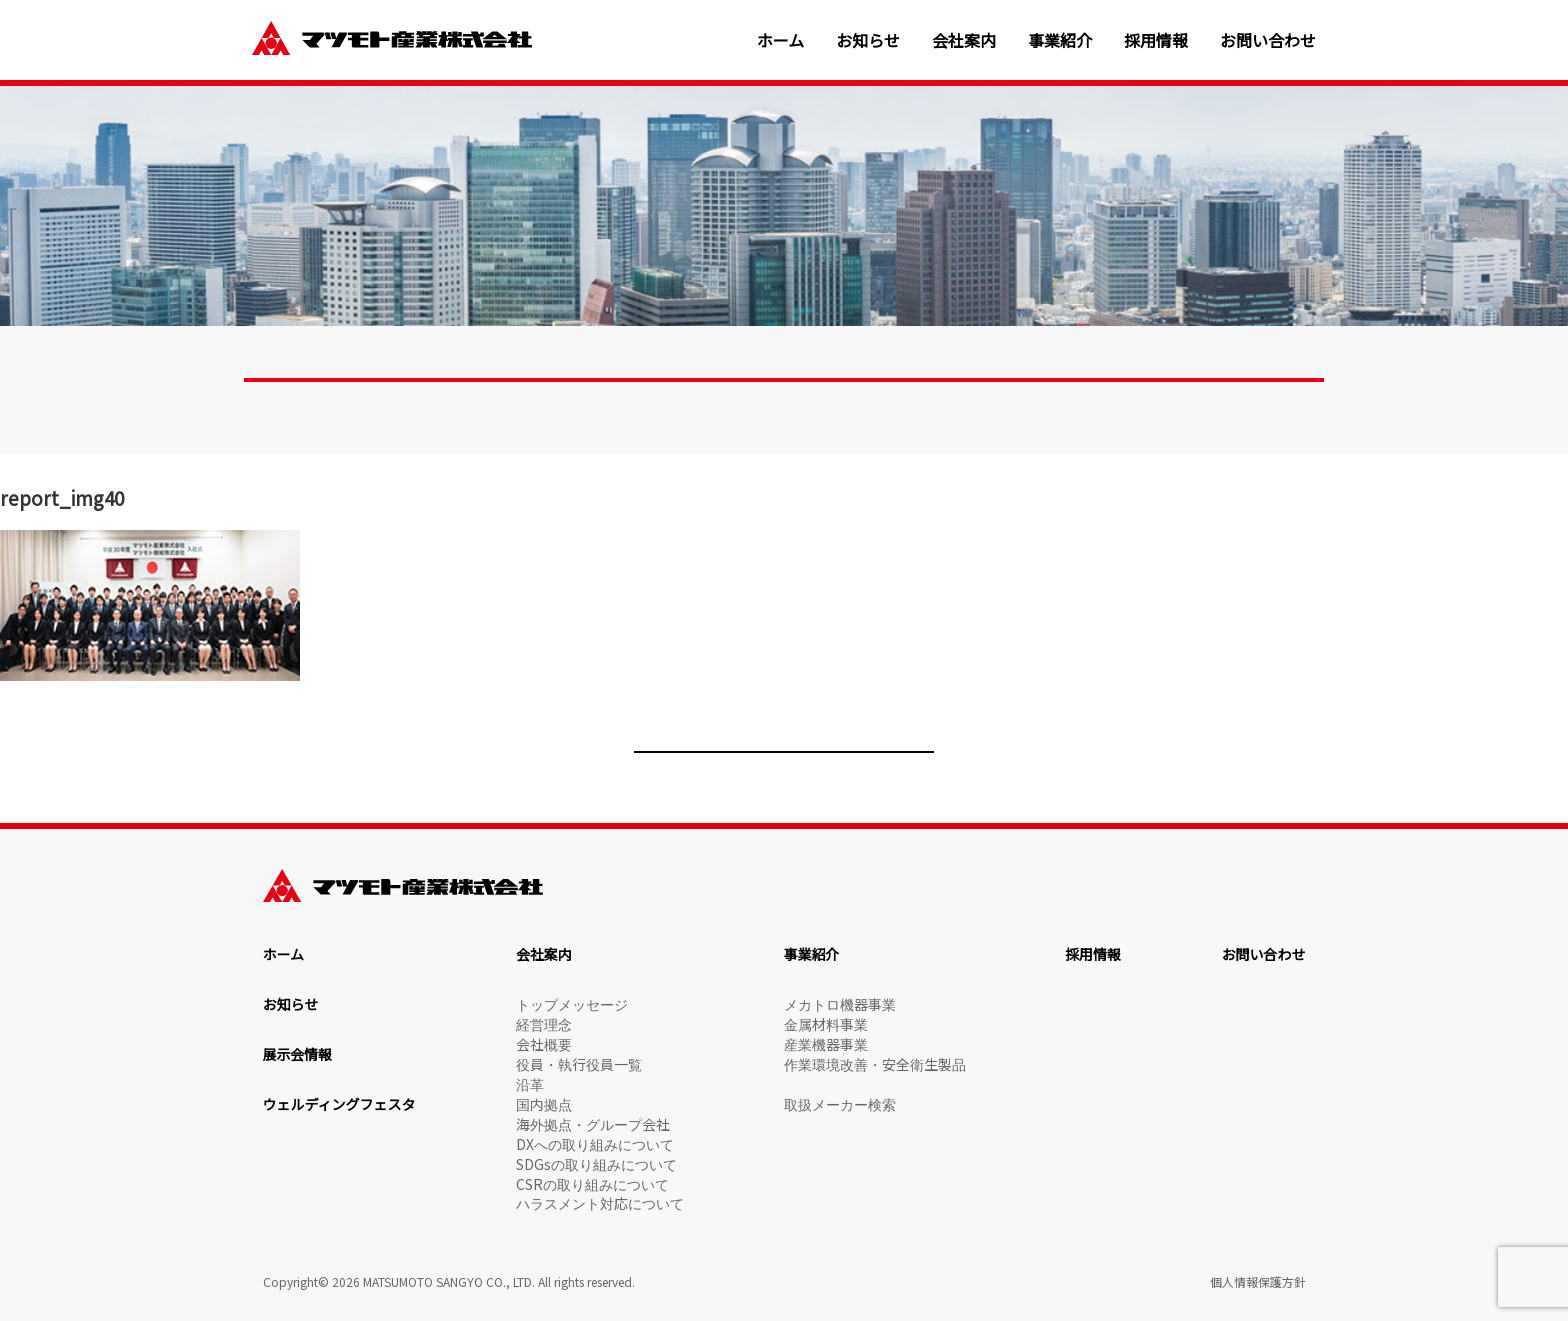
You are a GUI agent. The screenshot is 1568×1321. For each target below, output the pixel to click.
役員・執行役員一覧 (579, 1064)
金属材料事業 (826, 1024)
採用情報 (1156, 40)
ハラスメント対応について (600, 1203)
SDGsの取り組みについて (596, 1164)
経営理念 (544, 1024)
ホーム (781, 40)
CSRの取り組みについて (592, 1184)
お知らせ (868, 40)
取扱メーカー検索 (840, 1104)
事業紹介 (1060, 40)
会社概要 (544, 1044)
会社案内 (964, 40)
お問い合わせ (1268, 40)
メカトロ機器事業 (840, 1004)
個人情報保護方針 (1258, 1281)
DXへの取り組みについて (595, 1144)
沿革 (530, 1084)
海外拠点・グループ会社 (593, 1124)
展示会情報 (298, 1054)
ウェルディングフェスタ (339, 1104)
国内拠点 (544, 1104)
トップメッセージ (572, 1004)
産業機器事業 (826, 1044)
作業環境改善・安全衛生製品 (875, 1064)
